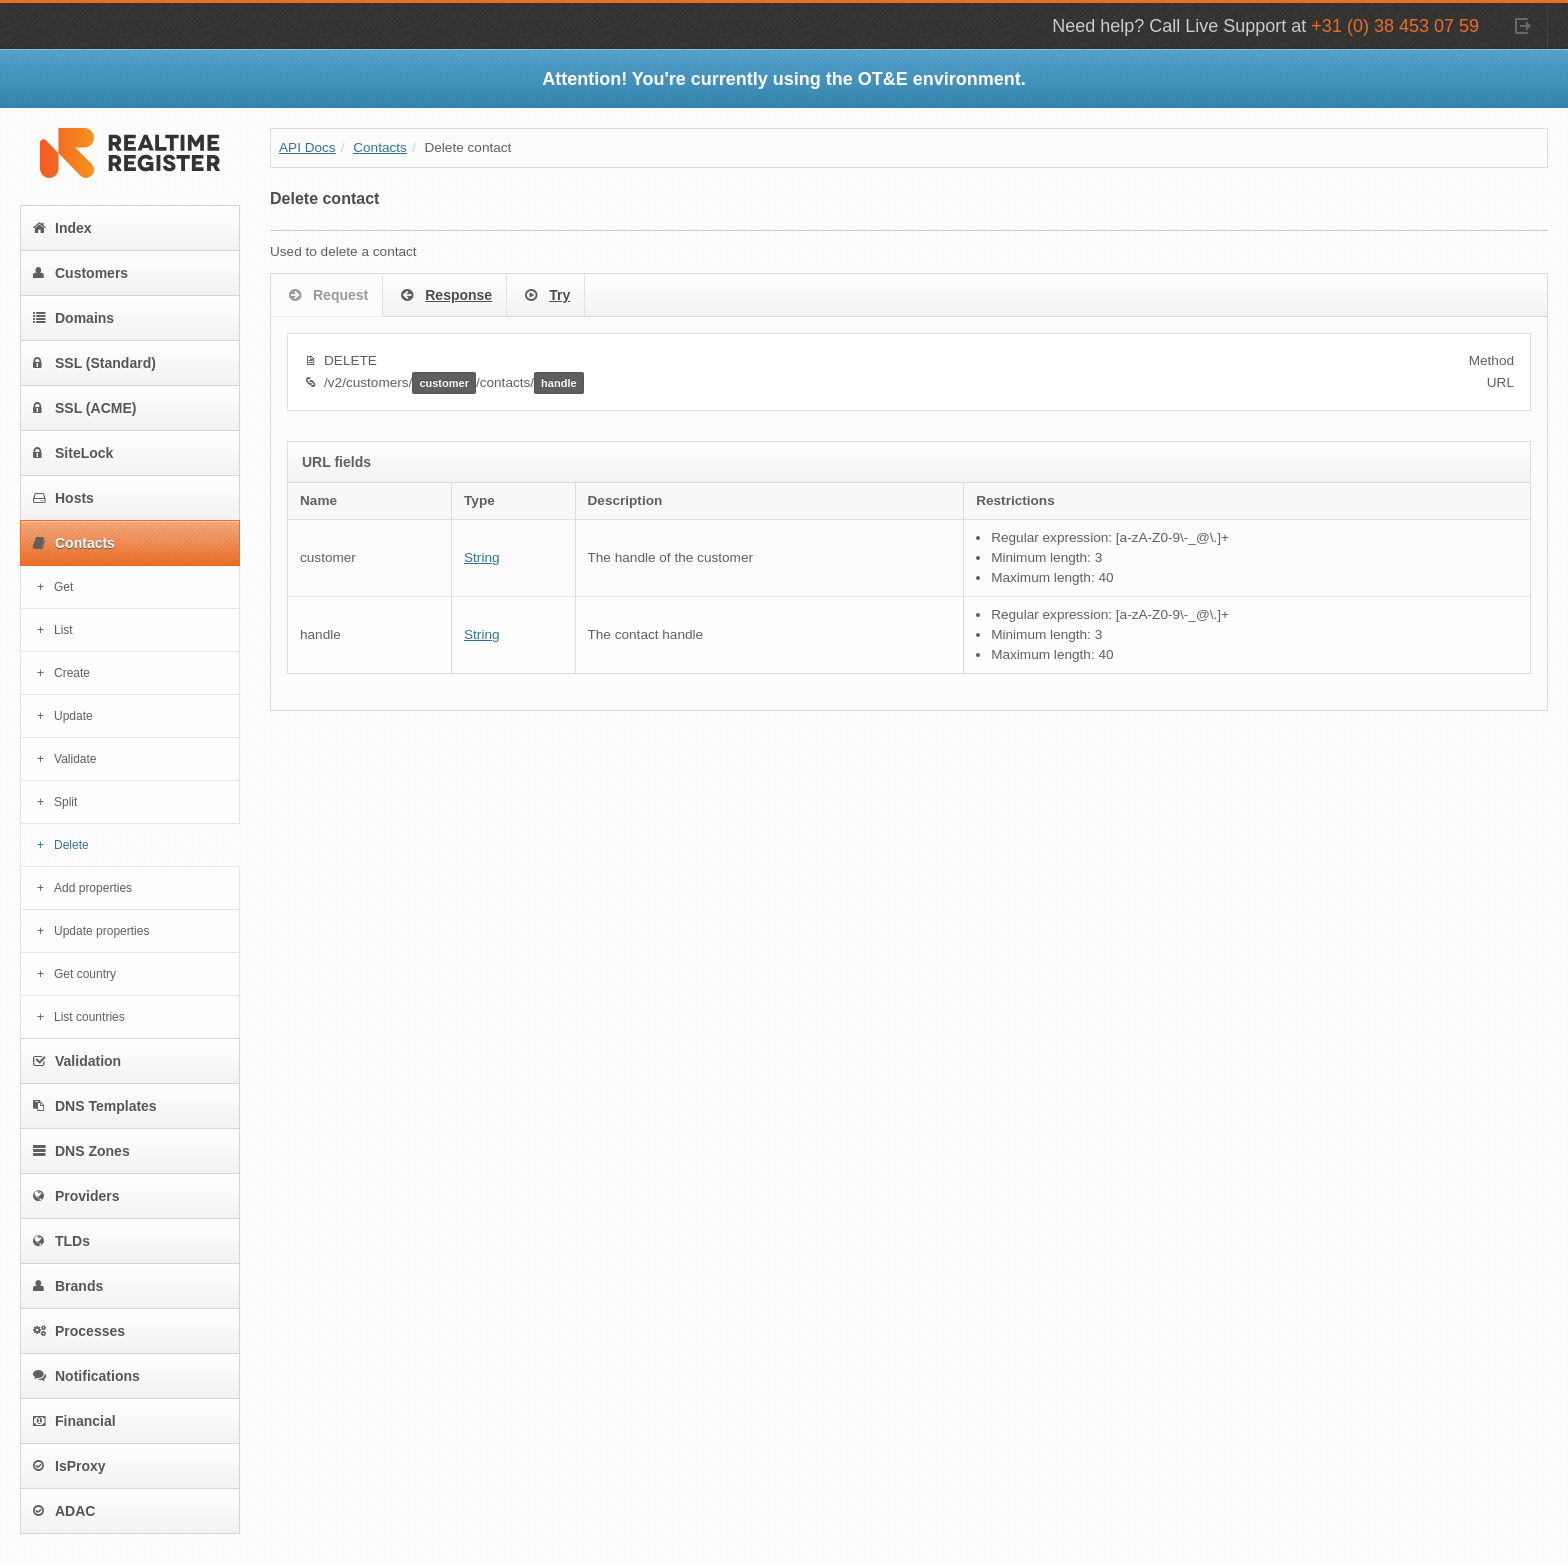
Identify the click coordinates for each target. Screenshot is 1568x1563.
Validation (77, 1061)
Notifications (86, 1376)
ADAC (64, 1511)
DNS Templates (95, 1106)
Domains (73, 318)
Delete (71, 845)
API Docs (307, 147)
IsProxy (69, 1466)
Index (62, 228)
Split (65, 802)
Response (444, 296)
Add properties (93, 888)
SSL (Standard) (94, 363)
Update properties (101, 931)
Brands (68, 1286)
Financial (74, 1421)
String (482, 557)
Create (72, 673)
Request (326, 296)
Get (63, 587)
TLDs (61, 1241)
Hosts (63, 498)
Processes (79, 1331)
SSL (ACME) (84, 408)
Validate (75, 759)
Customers (80, 273)
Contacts (74, 543)
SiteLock (73, 453)
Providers (76, 1196)
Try (545, 296)
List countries (89, 1017)
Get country (85, 974)
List (63, 630)
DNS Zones (81, 1151)
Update (73, 716)
